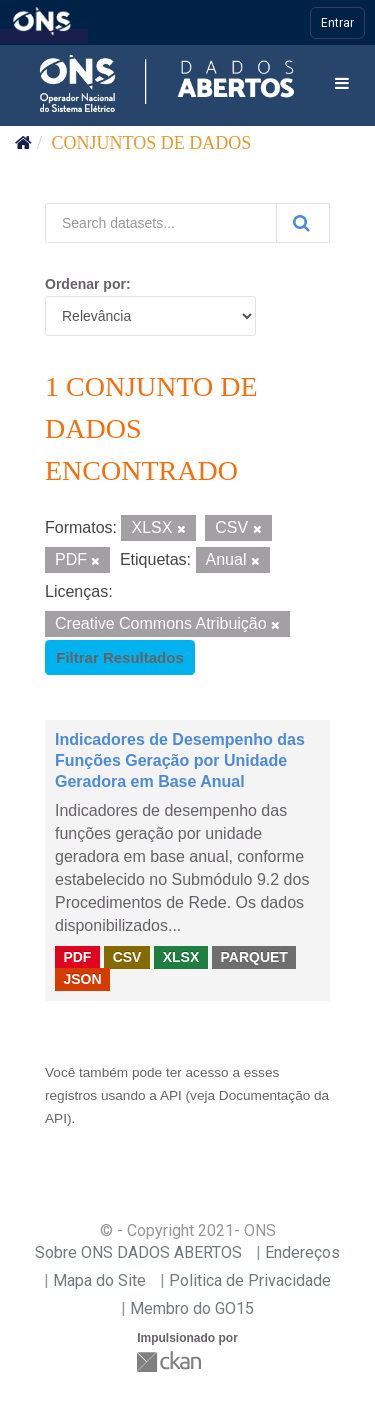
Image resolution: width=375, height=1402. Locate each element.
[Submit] (303, 223)
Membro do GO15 (192, 1308)
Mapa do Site (99, 1280)
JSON (82, 979)
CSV (127, 956)
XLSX (181, 956)
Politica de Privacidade (250, 1280)
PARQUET (253, 956)
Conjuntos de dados (152, 143)
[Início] (23, 143)
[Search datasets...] (161, 223)
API (171, 1095)
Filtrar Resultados (120, 657)
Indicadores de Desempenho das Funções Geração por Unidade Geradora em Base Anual (180, 760)
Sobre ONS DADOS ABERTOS (138, 1252)
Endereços (302, 1252)
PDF (77, 956)
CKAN (171, 1361)
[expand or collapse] (342, 84)
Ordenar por (85, 284)
